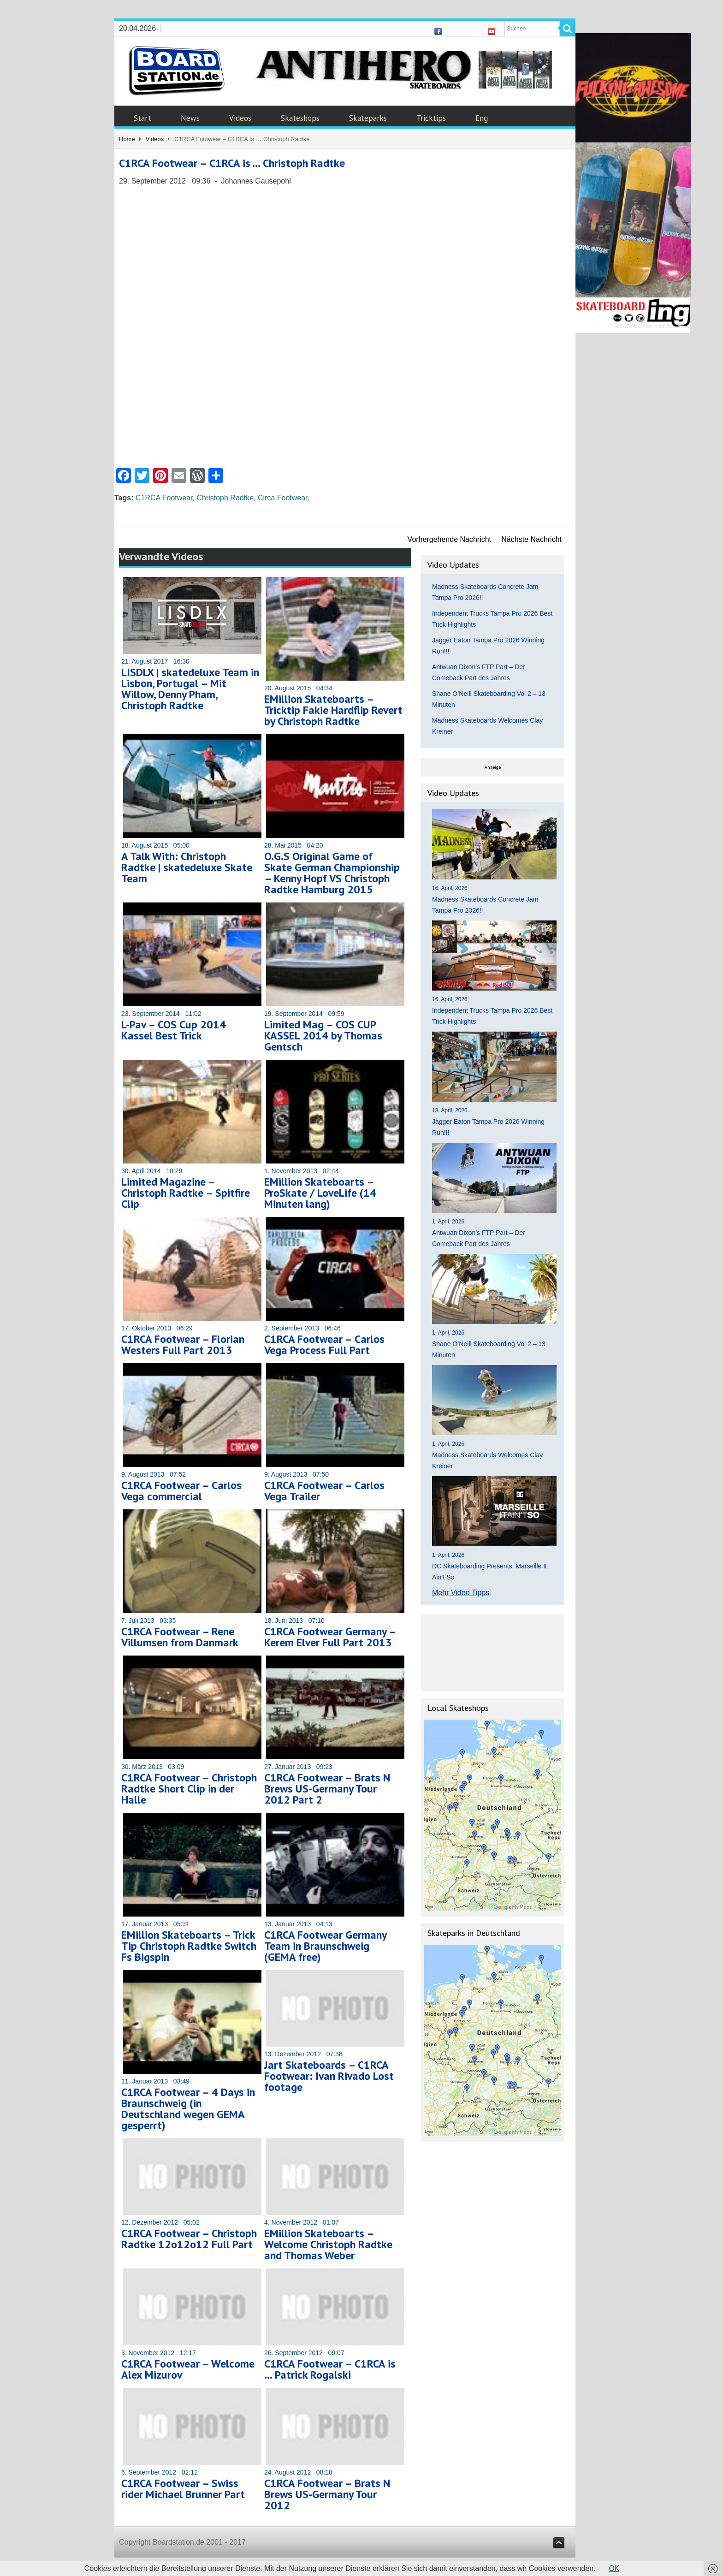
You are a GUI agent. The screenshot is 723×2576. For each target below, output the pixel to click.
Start (142, 118)
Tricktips (431, 118)
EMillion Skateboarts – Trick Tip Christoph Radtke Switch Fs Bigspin (188, 1946)
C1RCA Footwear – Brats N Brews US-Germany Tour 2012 (327, 2494)
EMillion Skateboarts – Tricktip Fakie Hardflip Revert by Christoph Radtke (333, 710)
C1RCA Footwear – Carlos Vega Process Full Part (324, 1344)
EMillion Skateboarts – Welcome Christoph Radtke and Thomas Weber (328, 2244)
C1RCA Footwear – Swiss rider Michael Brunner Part (183, 2488)
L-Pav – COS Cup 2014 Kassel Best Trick (173, 1030)
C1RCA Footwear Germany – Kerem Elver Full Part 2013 (330, 1637)
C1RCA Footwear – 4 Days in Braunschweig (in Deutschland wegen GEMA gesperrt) (188, 2108)
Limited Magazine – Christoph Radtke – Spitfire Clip (185, 1193)
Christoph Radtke (225, 498)
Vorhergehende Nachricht (449, 539)
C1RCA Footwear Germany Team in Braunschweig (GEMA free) (325, 1946)
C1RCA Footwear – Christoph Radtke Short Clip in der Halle (189, 1788)
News (190, 118)
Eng (481, 118)
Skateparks (368, 118)
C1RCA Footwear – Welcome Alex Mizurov (188, 2369)
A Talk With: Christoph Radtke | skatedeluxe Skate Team (186, 867)
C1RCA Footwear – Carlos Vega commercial (181, 1490)
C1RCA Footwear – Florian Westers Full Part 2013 (182, 1344)
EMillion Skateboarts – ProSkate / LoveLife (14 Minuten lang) (320, 1193)
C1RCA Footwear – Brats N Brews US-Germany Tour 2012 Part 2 (327, 1788)
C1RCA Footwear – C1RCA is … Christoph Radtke (232, 163)
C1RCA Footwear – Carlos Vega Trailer (324, 1490)
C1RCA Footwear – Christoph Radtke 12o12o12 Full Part (189, 2238)
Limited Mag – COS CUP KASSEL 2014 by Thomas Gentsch (323, 1035)
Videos (240, 118)
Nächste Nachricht (531, 539)
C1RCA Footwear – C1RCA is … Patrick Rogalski (330, 2369)
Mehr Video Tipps (460, 1593)
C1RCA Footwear (164, 498)
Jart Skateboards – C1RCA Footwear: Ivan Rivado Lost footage (329, 2076)
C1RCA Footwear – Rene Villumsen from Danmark (179, 1637)
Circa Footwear (283, 498)
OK (614, 2568)
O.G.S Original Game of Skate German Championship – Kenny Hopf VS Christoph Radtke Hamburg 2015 (332, 872)
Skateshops (300, 118)
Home (127, 139)
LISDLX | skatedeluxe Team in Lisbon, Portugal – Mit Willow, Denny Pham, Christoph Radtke (190, 688)
